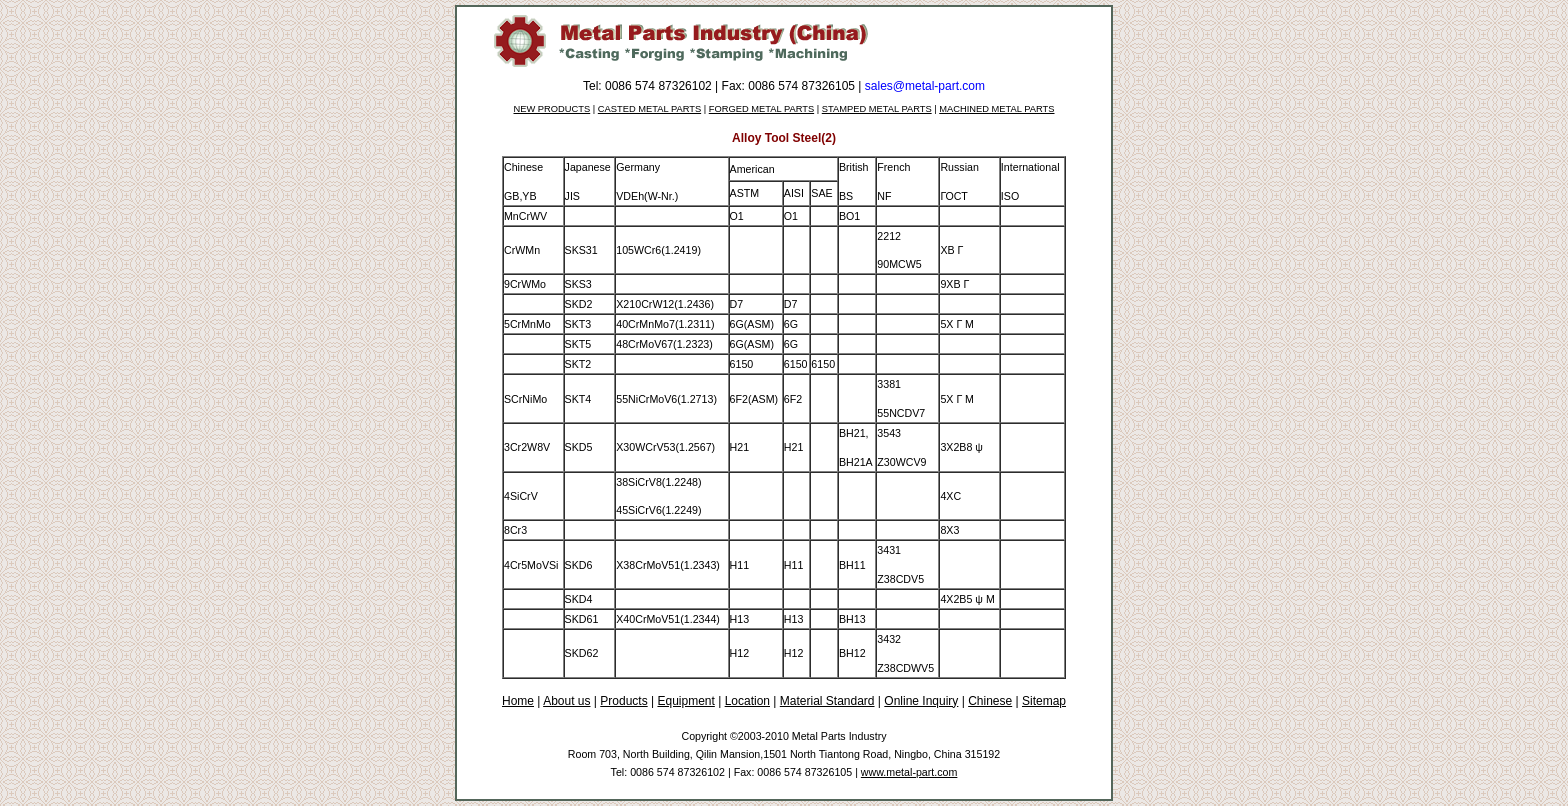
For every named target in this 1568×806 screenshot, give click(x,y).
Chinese (990, 701)
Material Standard (827, 701)
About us (566, 701)
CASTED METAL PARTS (649, 109)
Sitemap (1044, 701)
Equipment (685, 701)
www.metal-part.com (909, 772)
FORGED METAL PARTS (761, 109)
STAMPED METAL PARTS (877, 109)
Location (747, 701)
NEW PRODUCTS (552, 109)
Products (623, 701)
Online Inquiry (921, 701)
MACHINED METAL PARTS (996, 109)
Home (518, 701)
